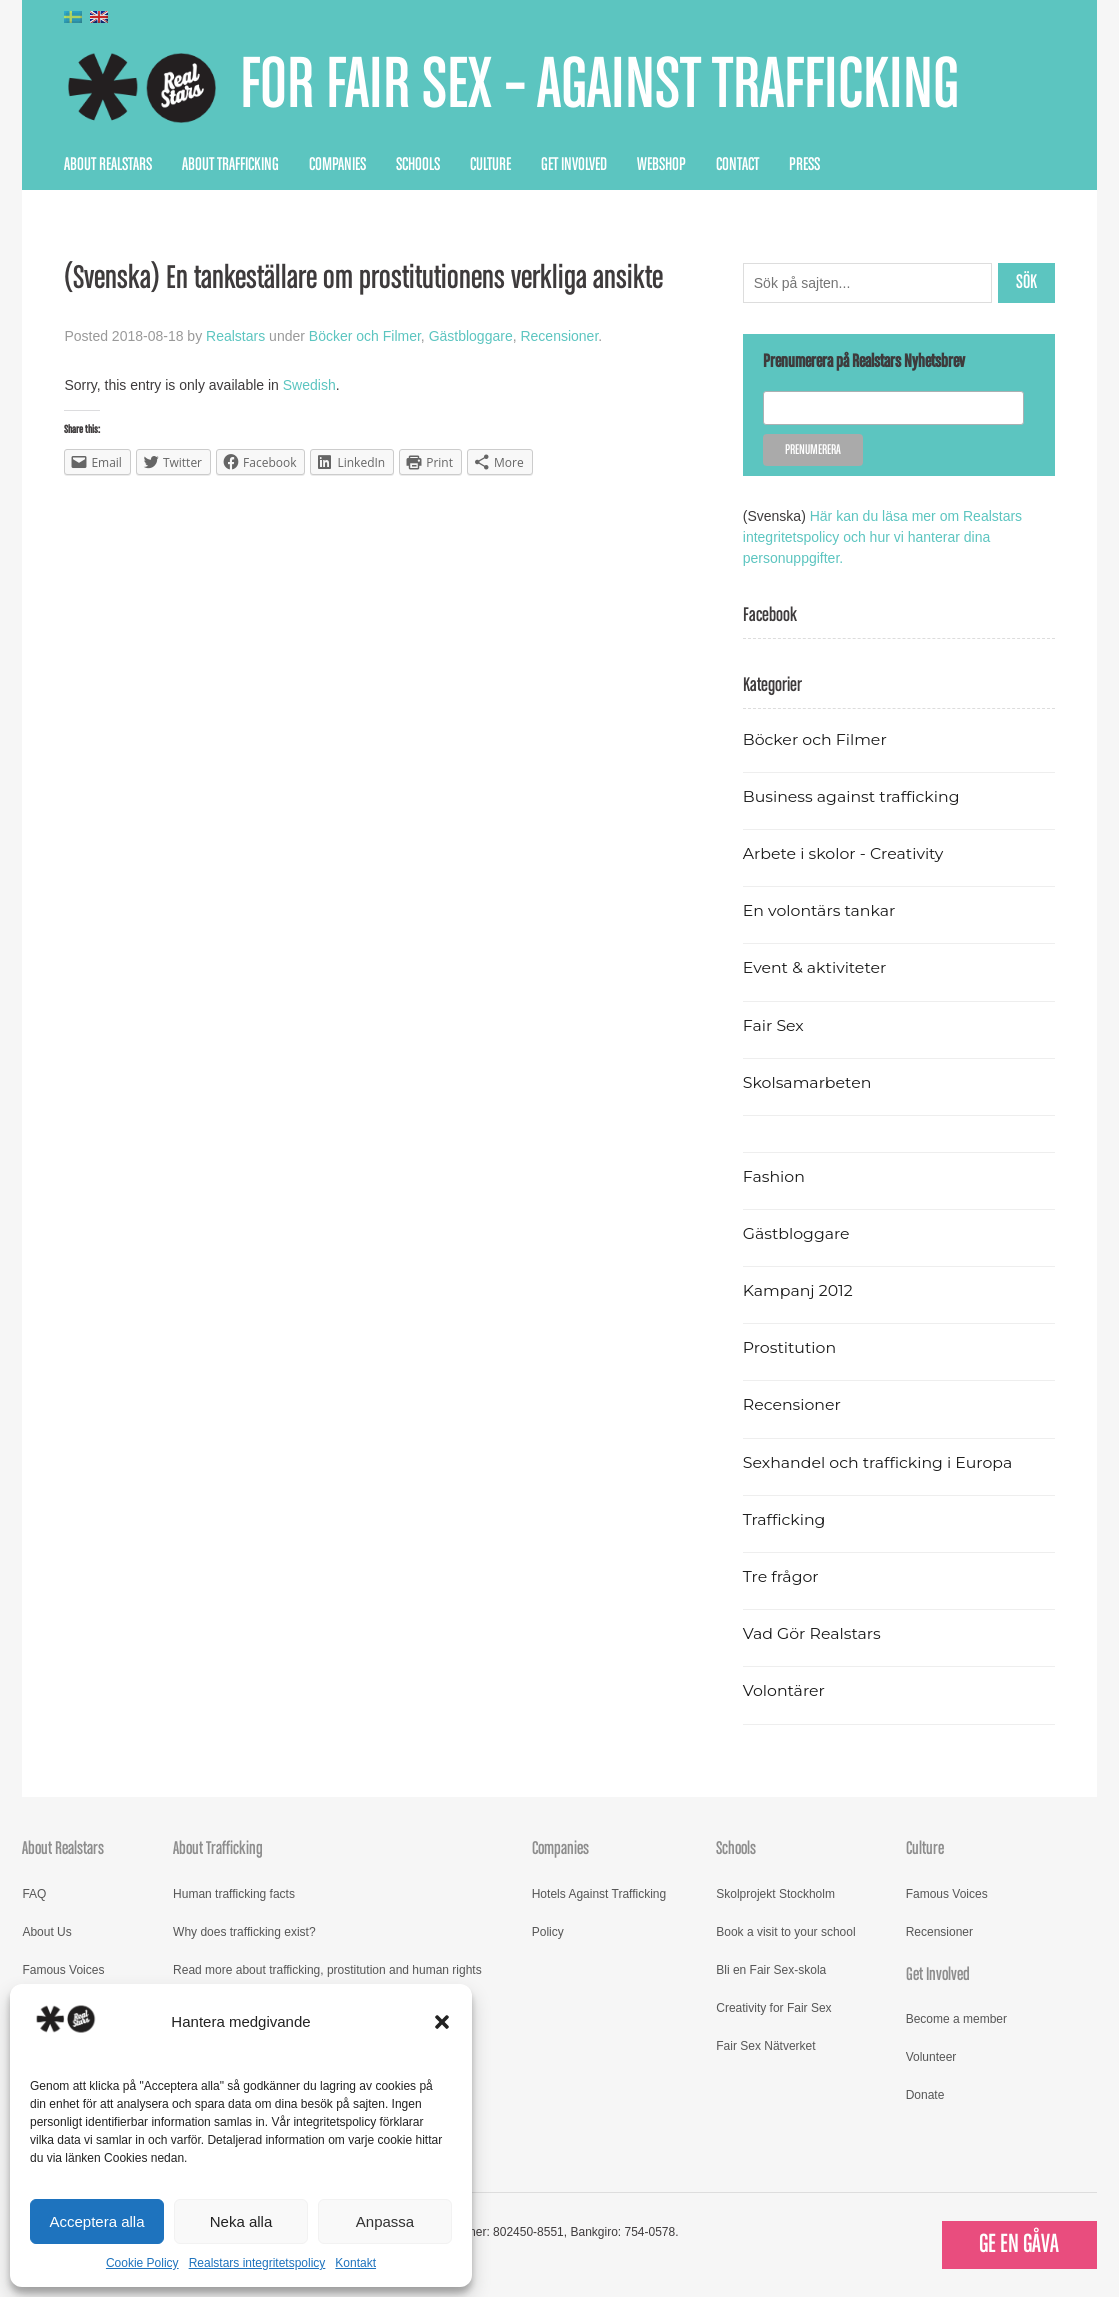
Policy (548, 1932)
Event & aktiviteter (815, 967)
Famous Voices (63, 1970)
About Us (46, 1932)
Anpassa (385, 2221)
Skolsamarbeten (807, 1082)
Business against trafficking (851, 796)
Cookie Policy (142, 2263)
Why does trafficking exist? (244, 1932)
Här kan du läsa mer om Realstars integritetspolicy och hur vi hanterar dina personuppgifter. (882, 537)
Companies (337, 165)
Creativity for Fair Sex (773, 2008)
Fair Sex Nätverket (765, 2046)
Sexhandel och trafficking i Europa (877, 1462)
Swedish (309, 385)
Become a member (956, 2019)
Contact (737, 165)
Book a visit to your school (785, 1932)
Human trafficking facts (234, 1894)
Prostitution (789, 1347)
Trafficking (784, 1519)
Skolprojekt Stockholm (775, 1894)
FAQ (34, 1894)
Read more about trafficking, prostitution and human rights (327, 1970)
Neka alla (241, 2221)
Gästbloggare (471, 336)
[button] (442, 2022)
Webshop (661, 165)
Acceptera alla (96, 2221)
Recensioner (559, 336)
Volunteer (931, 2057)
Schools (418, 165)
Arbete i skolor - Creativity (843, 853)
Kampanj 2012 (798, 1290)
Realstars (235, 336)
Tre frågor (781, 1576)
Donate (925, 2095)
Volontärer (784, 1690)
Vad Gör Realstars (812, 1633)
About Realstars (108, 165)
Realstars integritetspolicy (257, 2263)
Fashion (774, 1176)
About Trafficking (230, 165)
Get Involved (574, 165)
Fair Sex (773, 1025)
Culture (490, 165)
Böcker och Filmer (365, 336)
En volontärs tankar (819, 910)
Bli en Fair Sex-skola (771, 1970)
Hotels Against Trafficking (599, 1894)
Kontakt (355, 2263)
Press (804, 165)
